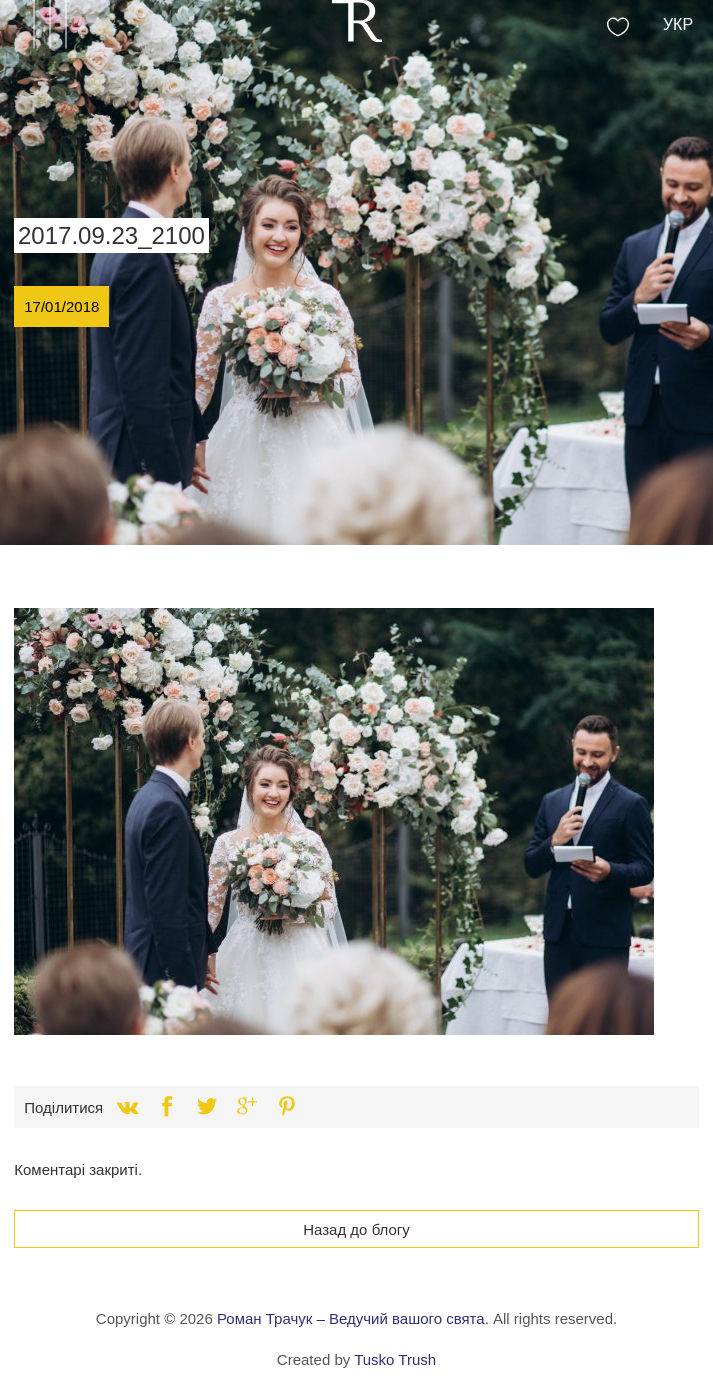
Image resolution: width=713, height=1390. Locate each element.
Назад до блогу (356, 1229)
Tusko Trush (395, 1359)
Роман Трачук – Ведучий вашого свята (351, 1318)
